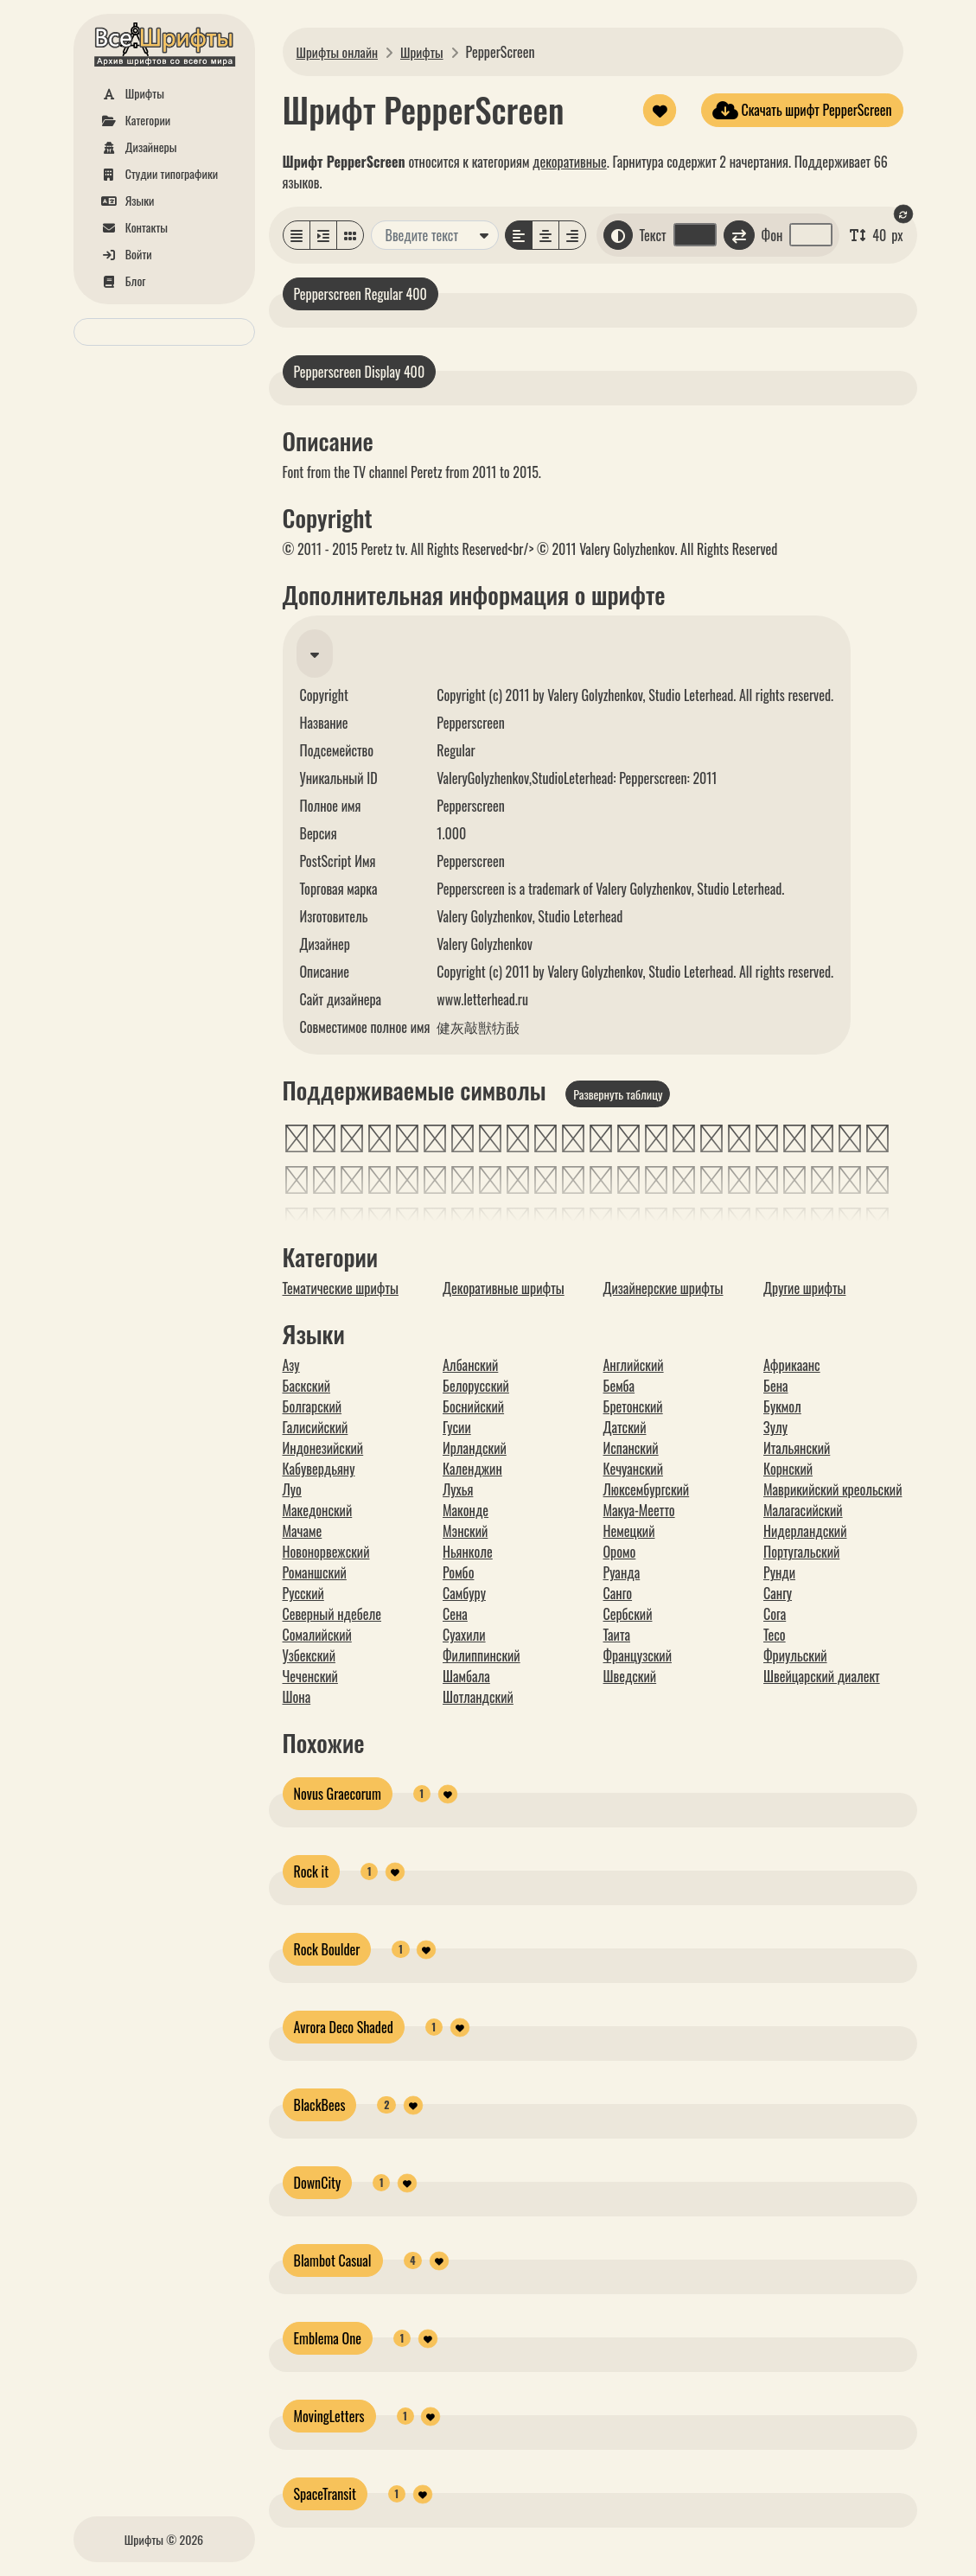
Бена (775, 1385)
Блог (120, 280)
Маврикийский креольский (832, 1489)
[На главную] (164, 47)
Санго (618, 1593)
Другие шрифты (804, 1288)
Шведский (630, 1676)
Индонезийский (323, 1448)
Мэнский (465, 1531)
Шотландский (478, 1697)
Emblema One (327, 2338)
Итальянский (796, 1448)
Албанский (470, 1365)
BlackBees (320, 2105)
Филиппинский (481, 1655)
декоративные (570, 161)
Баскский (307, 1385)
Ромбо (458, 1572)
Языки (125, 200)
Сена (455, 1614)
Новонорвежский (326, 1551)
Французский (637, 1655)
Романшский (315, 1572)
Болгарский (312, 1406)
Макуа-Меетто (639, 1510)
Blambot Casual (333, 2260)
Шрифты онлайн (339, 51)
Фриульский (795, 1655)
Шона (297, 1697)
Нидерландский (804, 1531)
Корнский (788, 1468)
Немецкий (629, 1531)
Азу (291, 1365)
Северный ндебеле (332, 1614)
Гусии (457, 1427)
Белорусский (476, 1385)
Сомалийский (317, 1634)
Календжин (472, 1468)
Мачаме (302, 1531)
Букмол (782, 1406)
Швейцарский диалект (821, 1676)
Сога (774, 1614)
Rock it (311, 1871)
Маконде (465, 1510)
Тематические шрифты (341, 1288)
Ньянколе (468, 1551)
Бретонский (633, 1406)
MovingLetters (329, 2416)
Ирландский (475, 1448)
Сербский (628, 1614)
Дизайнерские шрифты (663, 1288)
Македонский (318, 1510)
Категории (133, 120)
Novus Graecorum (337, 1793)
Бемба (619, 1385)
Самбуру (464, 1593)
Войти (123, 254)
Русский (303, 1593)
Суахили (464, 1634)
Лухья (458, 1489)
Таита (617, 1634)
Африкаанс (791, 1365)
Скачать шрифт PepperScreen (802, 110)
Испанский (631, 1448)
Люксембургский (646, 1489)
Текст (653, 235)
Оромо (619, 1551)
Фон (772, 235)
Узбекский (309, 1655)
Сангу (777, 1593)
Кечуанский (633, 1468)
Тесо (774, 1634)
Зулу (775, 1427)
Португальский (801, 1551)
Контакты (131, 227)
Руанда (622, 1572)
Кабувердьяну (319, 1468)
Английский (633, 1365)
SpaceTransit (325, 2494)
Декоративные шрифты (504, 1288)
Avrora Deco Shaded (343, 2027)
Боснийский (473, 1406)
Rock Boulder (327, 1949)
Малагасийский (803, 1510)
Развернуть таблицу (617, 1094)
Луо (292, 1489)
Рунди (779, 1572)
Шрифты (129, 93)
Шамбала (466, 1676)
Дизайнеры (136, 146)
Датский (625, 1427)
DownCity (317, 2182)
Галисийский (315, 1427)
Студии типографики (157, 173)
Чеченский (310, 1676)
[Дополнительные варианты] (484, 235)
